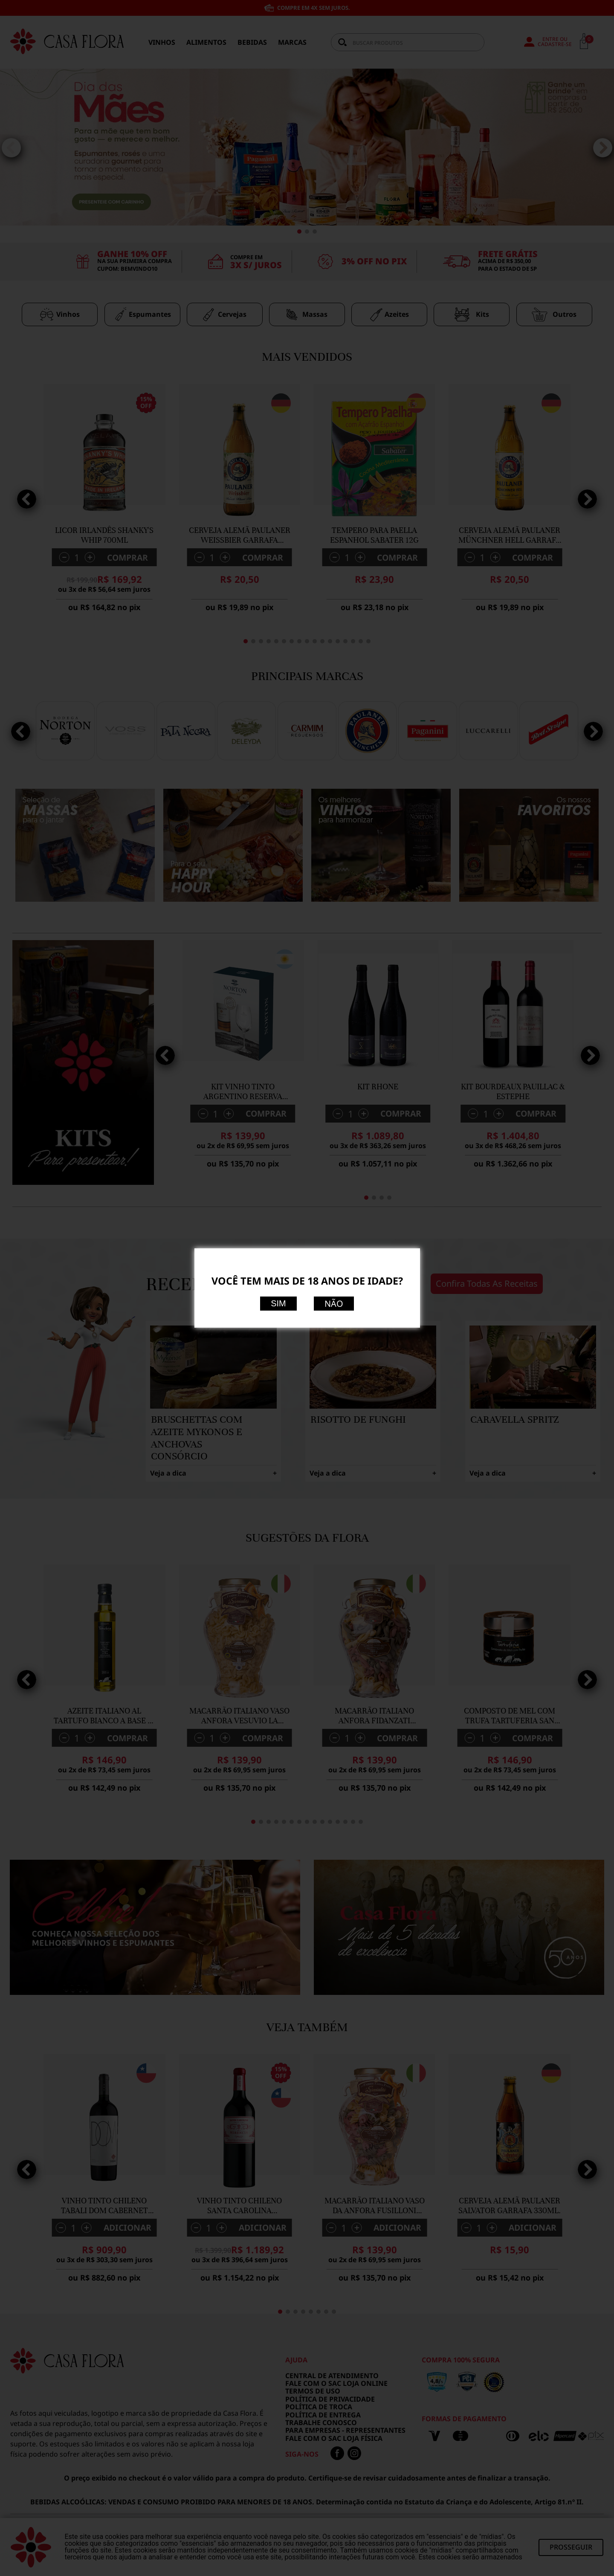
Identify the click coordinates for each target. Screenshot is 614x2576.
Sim (278, 1303)
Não (333, 1303)
